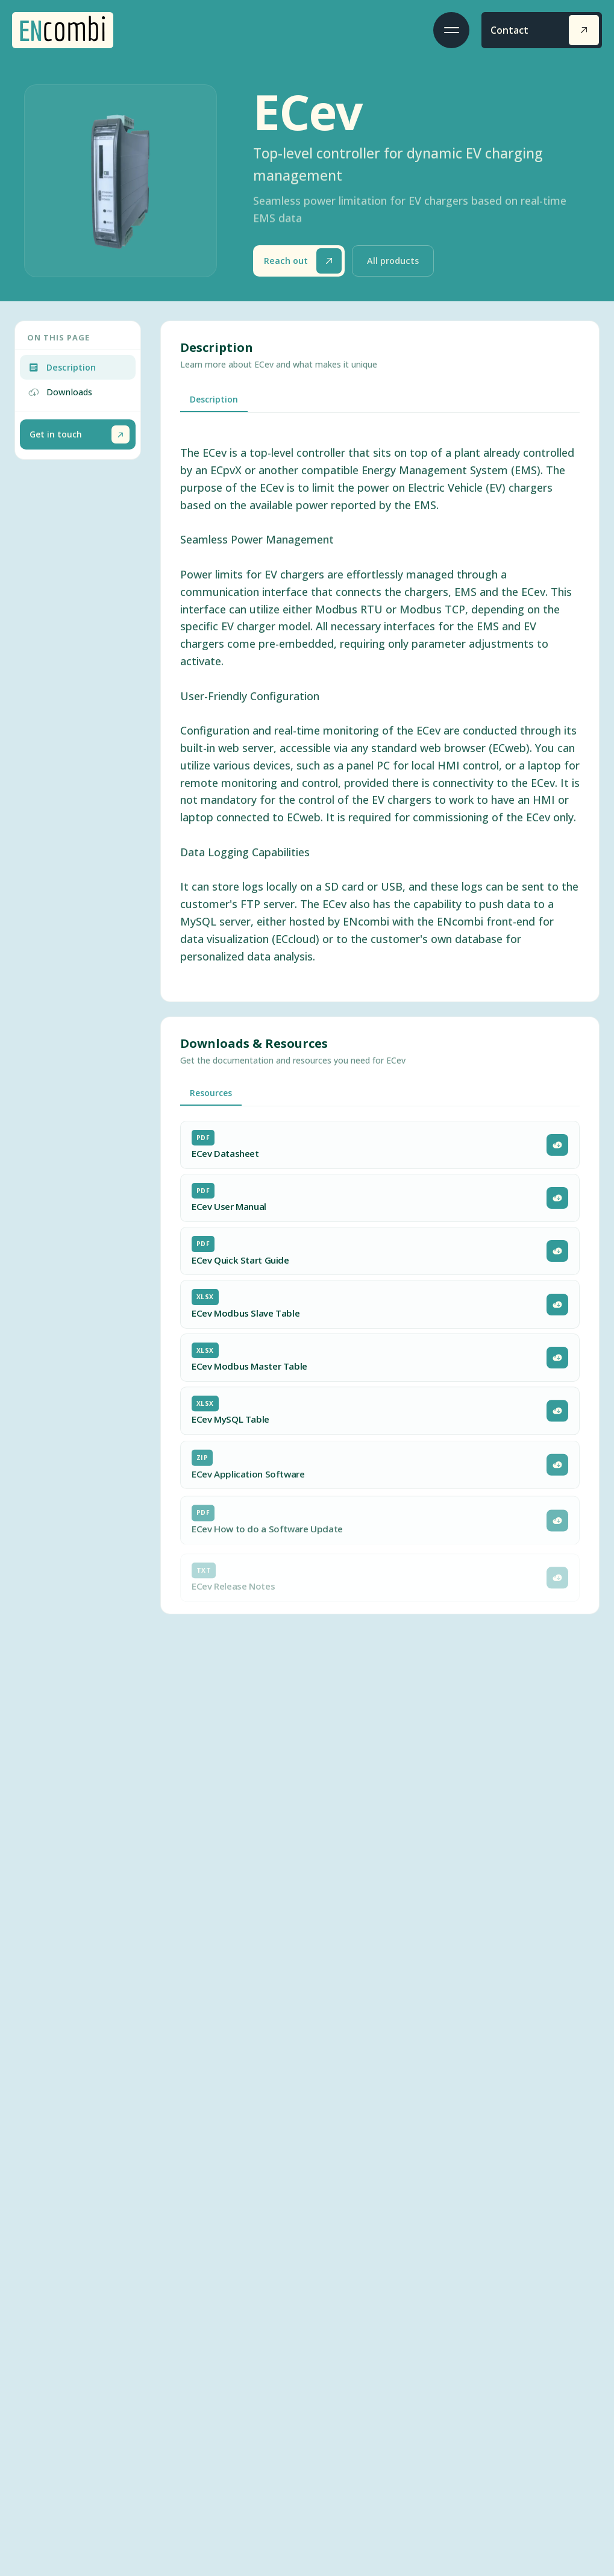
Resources (211, 1092)
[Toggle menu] (451, 30)
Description (214, 399)
